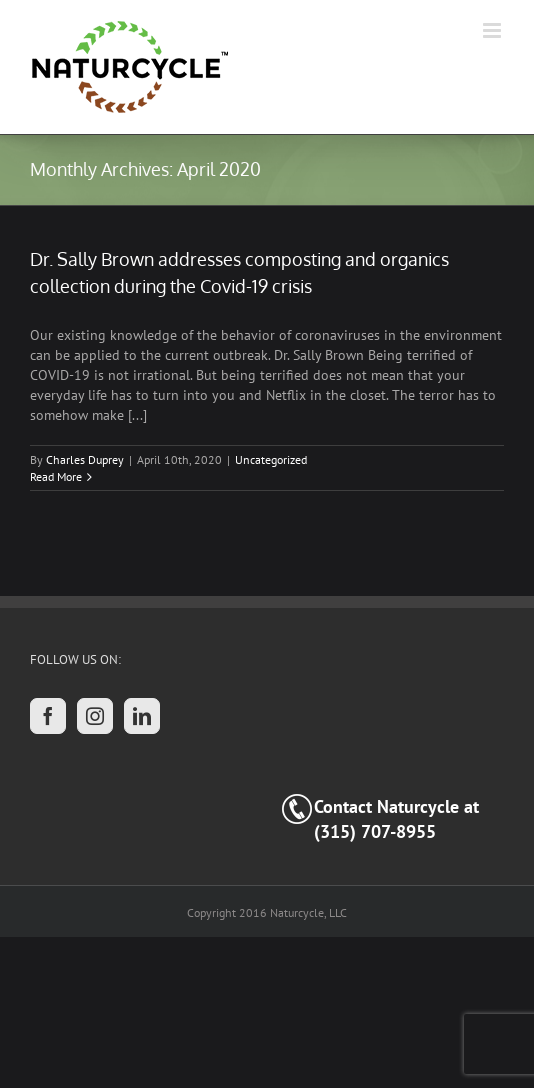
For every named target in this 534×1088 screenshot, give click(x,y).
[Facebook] (48, 716)
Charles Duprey (85, 459)
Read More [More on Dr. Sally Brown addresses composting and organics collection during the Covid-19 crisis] (56, 476)
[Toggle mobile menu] (493, 30)
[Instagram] (95, 716)
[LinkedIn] (142, 716)
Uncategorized (271, 459)
